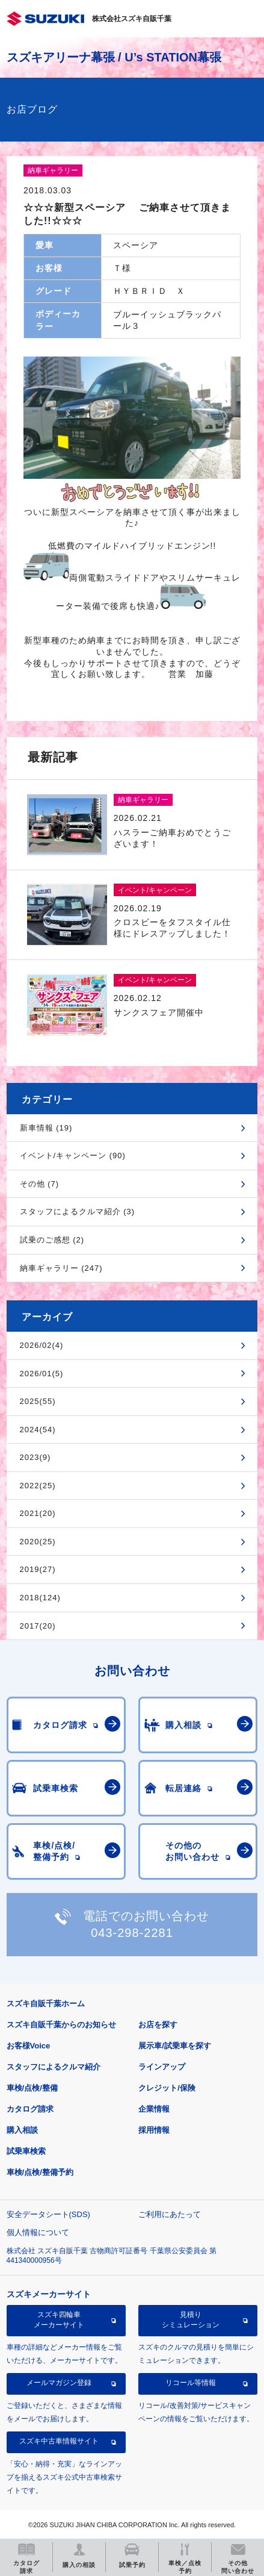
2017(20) (38, 1625)
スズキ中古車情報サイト (59, 2441)
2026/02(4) (42, 1345)
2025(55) (38, 1401)
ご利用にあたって (169, 2214)
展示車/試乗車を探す (174, 2045)
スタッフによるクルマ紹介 (53, 2066)
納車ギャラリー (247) (61, 1268)
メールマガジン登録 (58, 2382)
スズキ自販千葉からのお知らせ (61, 2024)
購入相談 (22, 2130)
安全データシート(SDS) (48, 2214)
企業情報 (154, 2108)
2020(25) (38, 1541)
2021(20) (38, 1513)
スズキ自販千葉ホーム (46, 2003)
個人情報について (38, 2232)
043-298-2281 (132, 1932)
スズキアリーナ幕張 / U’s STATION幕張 (114, 57)
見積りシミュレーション (190, 2319)
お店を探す (157, 2024)
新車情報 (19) (46, 1127)
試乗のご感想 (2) (52, 1239)
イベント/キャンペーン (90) (73, 1155)
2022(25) (38, 1485)
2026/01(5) (42, 1373)
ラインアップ (161, 2066)
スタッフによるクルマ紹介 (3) (77, 1211)
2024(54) (38, 1429)
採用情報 (154, 2130)
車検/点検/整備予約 (40, 2172)
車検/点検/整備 (32, 2087)
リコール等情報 (190, 2382)
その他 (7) (40, 1183)
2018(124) (40, 1597)
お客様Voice (29, 2045)
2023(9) (35, 1457)
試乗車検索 (26, 2151)
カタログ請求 (30, 2108)
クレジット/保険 (166, 2087)
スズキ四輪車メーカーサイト (59, 2319)
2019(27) (38, 1569)
